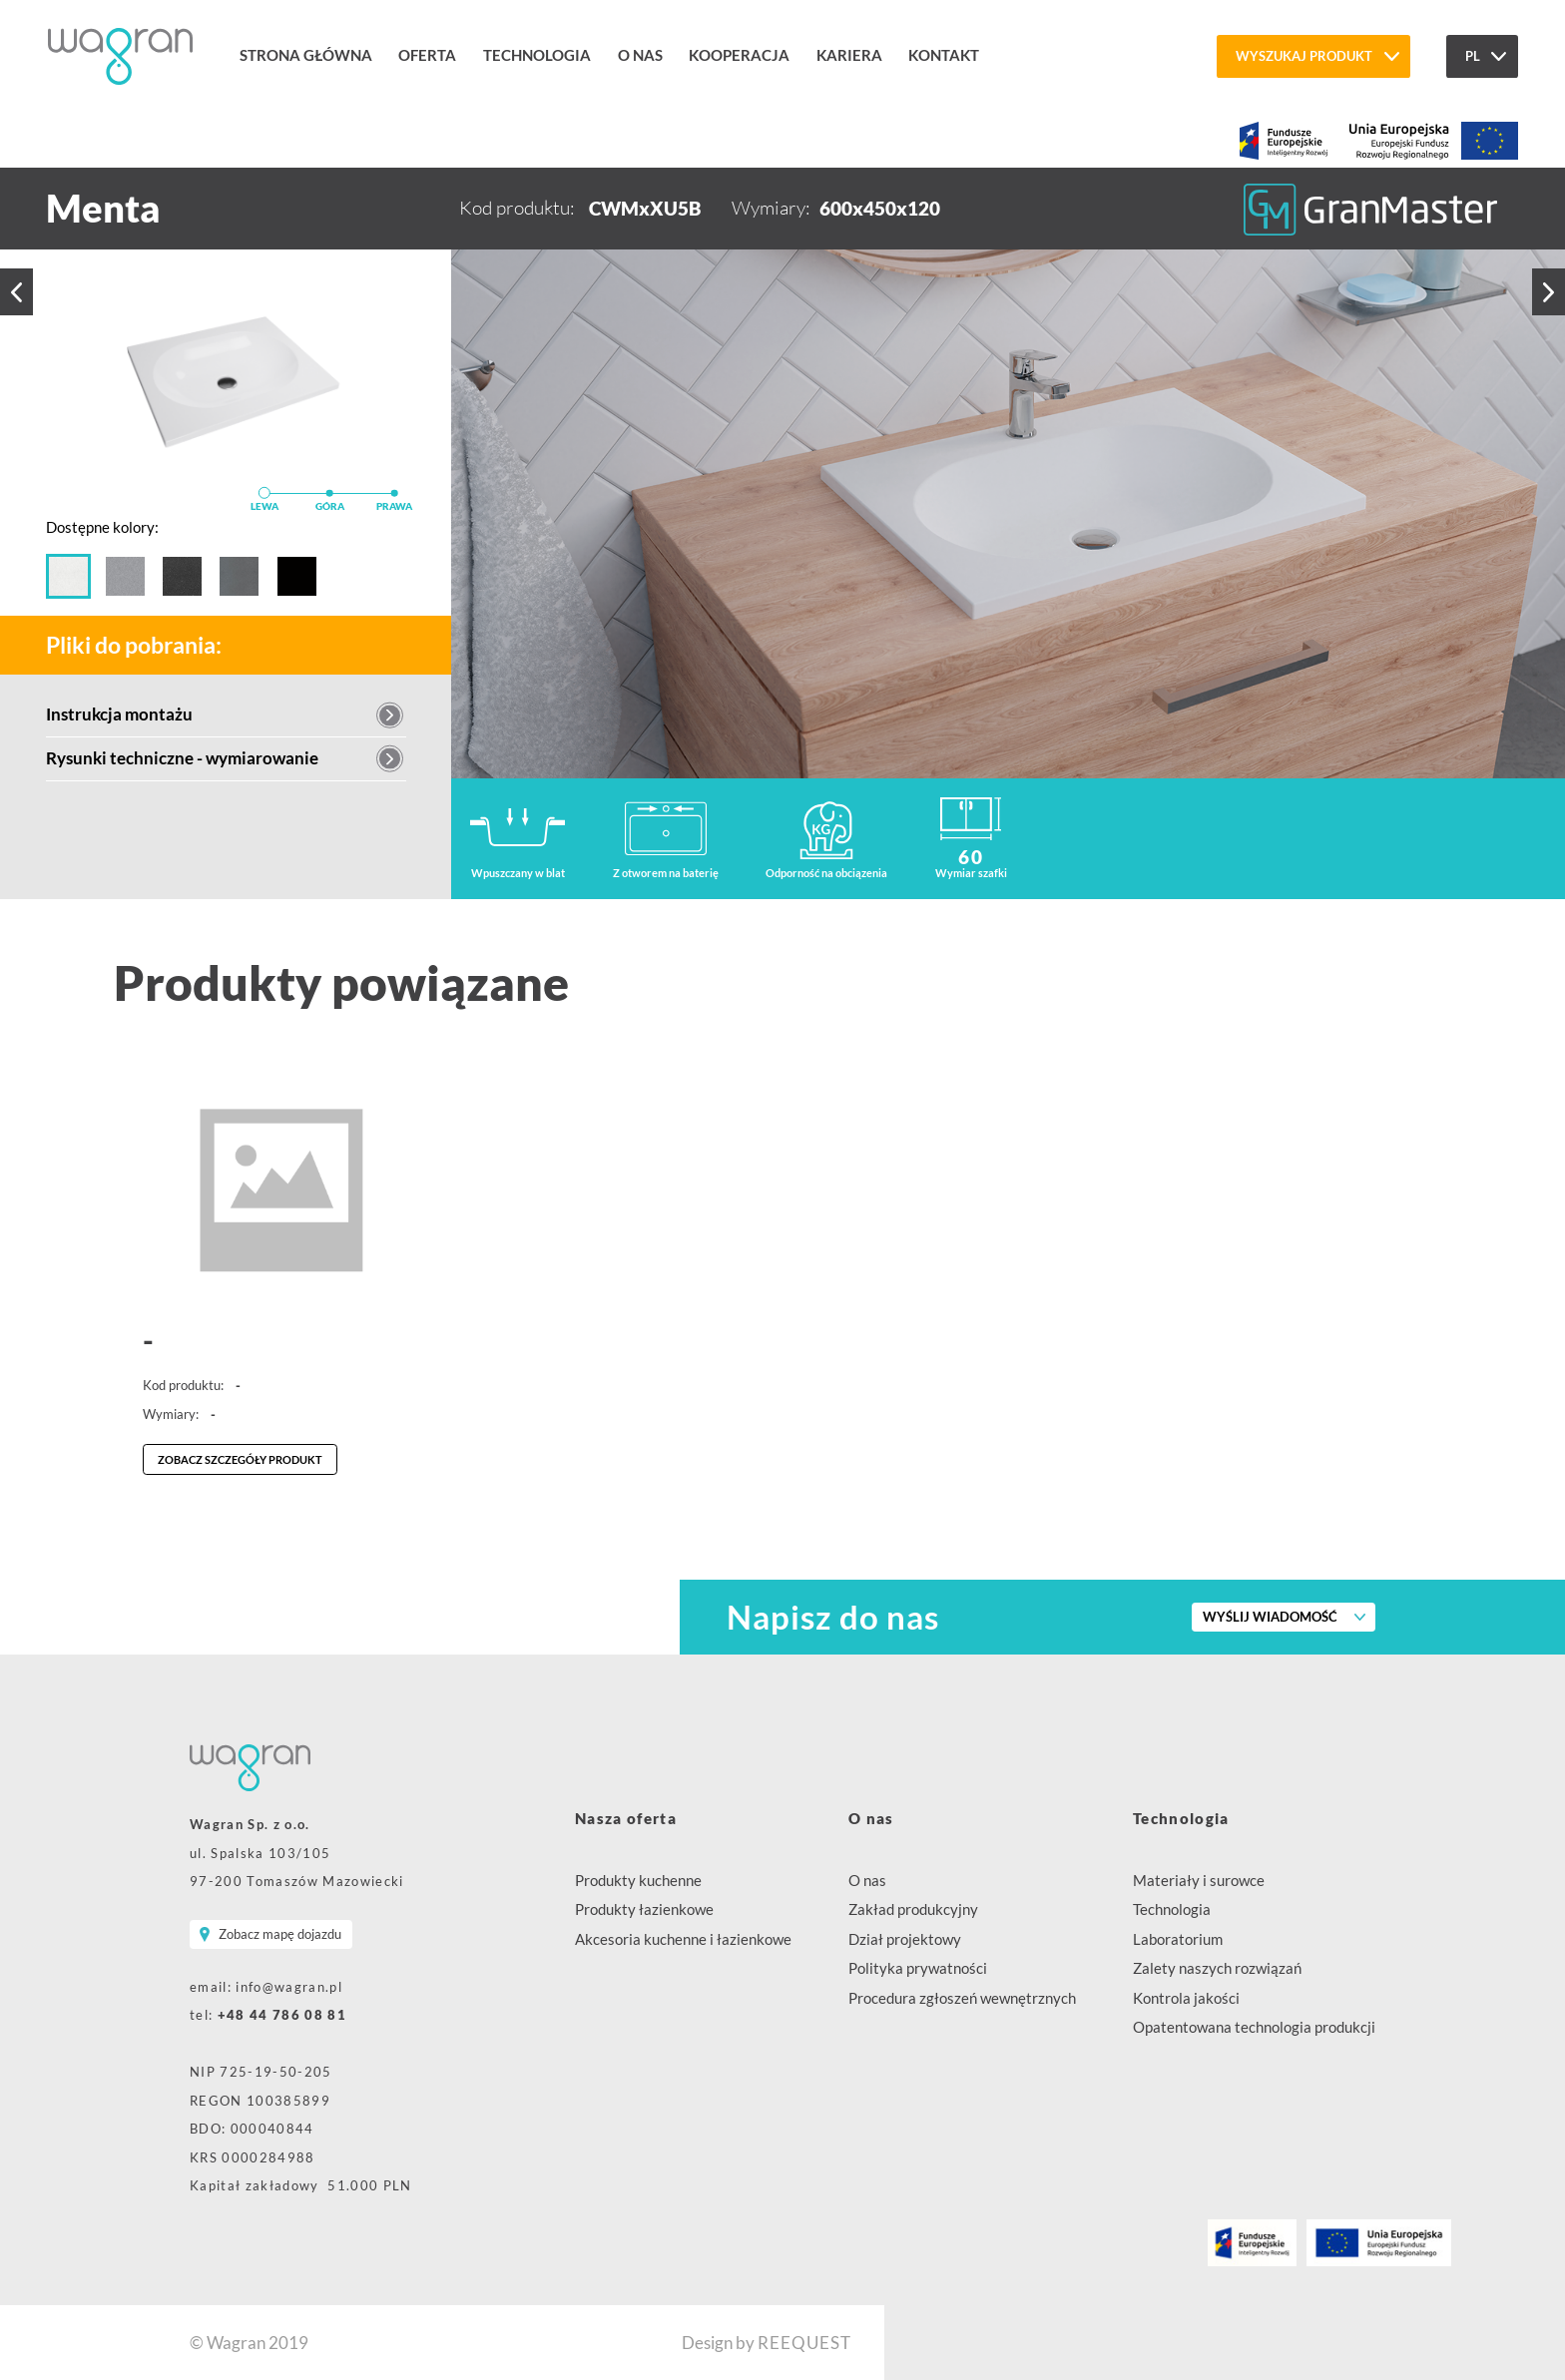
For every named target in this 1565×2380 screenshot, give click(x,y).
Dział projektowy (904, 1939)
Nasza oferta (626, 1818)
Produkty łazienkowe (644, 1909)
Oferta (427, 55)
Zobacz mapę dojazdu (280, 1934)
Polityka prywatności (917, 1968)
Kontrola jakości (1186, 1998)
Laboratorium (1178, 1939)
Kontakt (943, 55)
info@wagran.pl (289, 1987)
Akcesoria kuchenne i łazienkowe (683, 1939)
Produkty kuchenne (638, 1880)
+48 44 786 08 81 (282, 2015)
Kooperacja (739, 55)
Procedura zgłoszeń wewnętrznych (962, 1998)
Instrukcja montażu (119, 714)
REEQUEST (804, 2342)
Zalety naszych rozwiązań (1217, 1968)
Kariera (849, 55)
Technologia (537, 55)
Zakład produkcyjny (913, 1909)
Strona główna (306, 55)
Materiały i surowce (1199, 1880)
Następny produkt (1548, 291)
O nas (640, 55)
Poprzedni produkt (16, 292)
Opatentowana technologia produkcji (1254, 2027)
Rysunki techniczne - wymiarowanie (182, 757)
